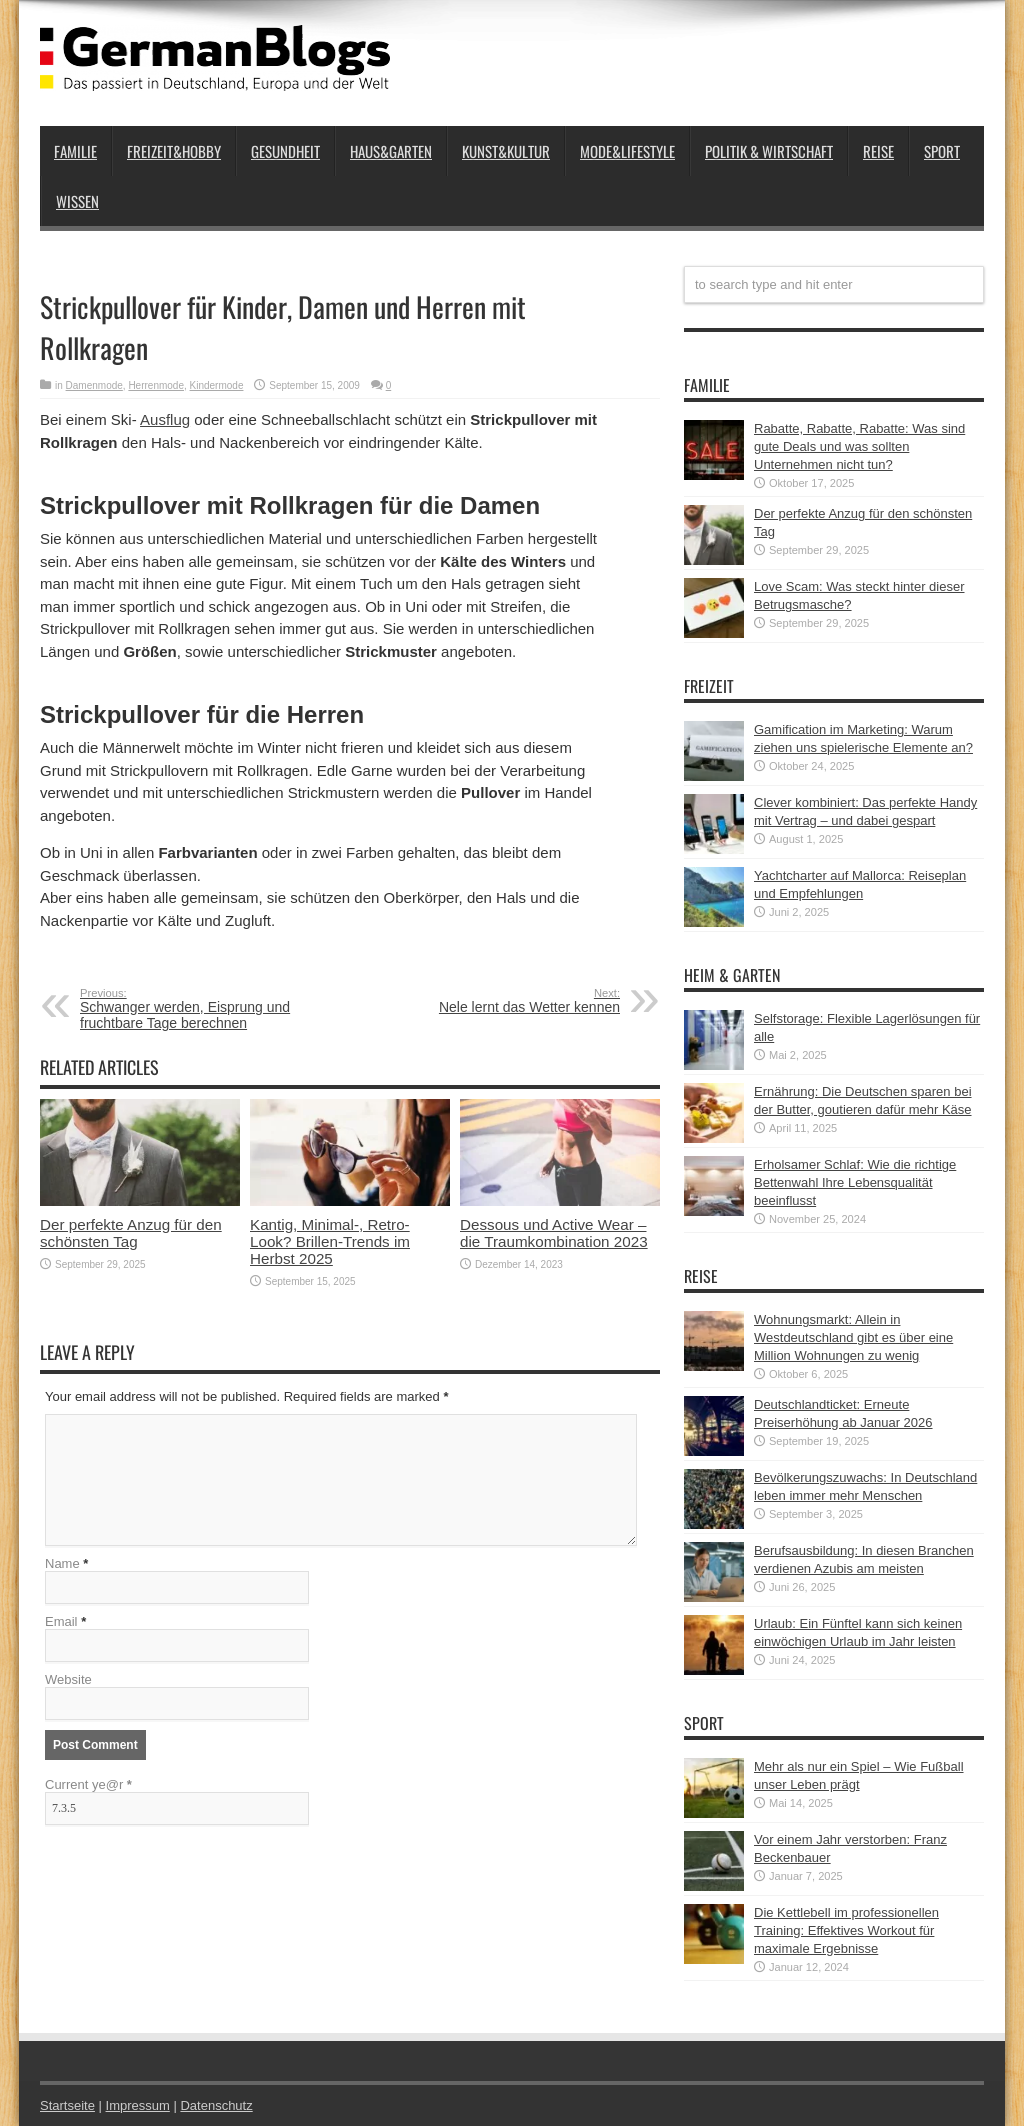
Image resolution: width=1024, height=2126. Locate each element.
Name (62, 1563)
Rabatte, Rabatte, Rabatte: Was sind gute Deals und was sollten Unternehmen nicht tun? (859, 446)
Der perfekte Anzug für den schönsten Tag (131, 1233)
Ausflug (165, 419)
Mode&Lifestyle (627, 151)
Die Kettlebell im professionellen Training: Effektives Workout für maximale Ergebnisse (846, 1930)
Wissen (77, 201)
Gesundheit (285, 151)
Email (61, 1621)
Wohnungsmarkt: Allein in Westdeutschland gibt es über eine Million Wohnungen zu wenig (853, 1337)
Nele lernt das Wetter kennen (497, 1001)
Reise (878, 151)
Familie (75, 151)
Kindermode (217, 385)
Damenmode (94, 385)
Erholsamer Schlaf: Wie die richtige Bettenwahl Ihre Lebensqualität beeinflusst (855, 1182)
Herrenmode (156, 385)
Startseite (67, 2105)
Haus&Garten (391, 151)
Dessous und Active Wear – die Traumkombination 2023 (554, 1233)
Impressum (138, 2105)
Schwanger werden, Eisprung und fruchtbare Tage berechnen (202, 1009)
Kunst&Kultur (506, 151)
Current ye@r (88, 1784)
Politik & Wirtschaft (769, 151)
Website (68, 1679)
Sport (942, 151)
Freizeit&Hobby (174, 151)
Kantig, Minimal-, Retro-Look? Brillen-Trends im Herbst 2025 (330, 1241)
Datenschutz (216, 2105)
